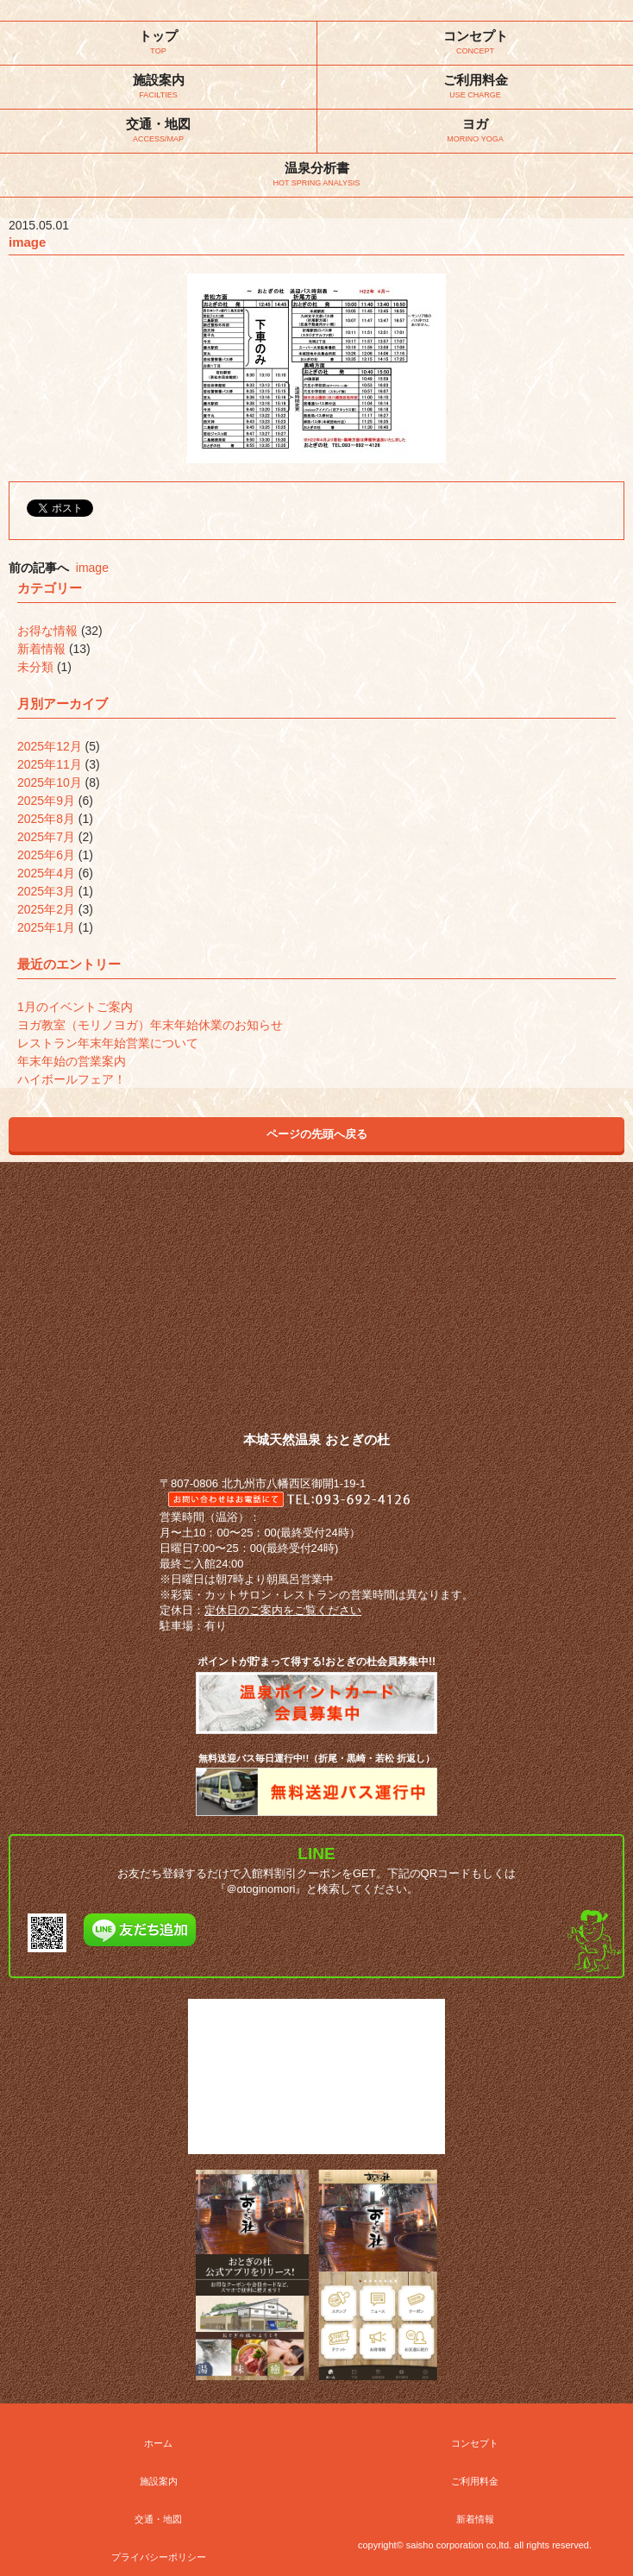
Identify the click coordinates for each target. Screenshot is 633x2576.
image (92, 568)
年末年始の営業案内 (71, 1061)
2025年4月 (46, 873)
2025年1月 (46, 927)
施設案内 (159, 2481)
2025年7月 (46, 837)
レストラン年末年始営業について (107, 1043)
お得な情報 (47, 631)
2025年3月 (46, 891)
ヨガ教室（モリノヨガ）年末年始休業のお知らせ (150, 1025)
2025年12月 (49, 746)
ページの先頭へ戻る (316, 1134)
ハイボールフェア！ (71, 1079)
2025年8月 (46, 819)
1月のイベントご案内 (75, 1007)
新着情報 (41, 649)
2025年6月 (46, 855)
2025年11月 (49, 764)
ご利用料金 (474, 2481)
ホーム (158, 2443)
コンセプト (474, 2443)
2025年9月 (46, 800)
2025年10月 (49, 782)
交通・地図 (158, 2519)
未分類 (35, 667)
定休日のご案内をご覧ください (282, 1610)
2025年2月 (46, 909)
